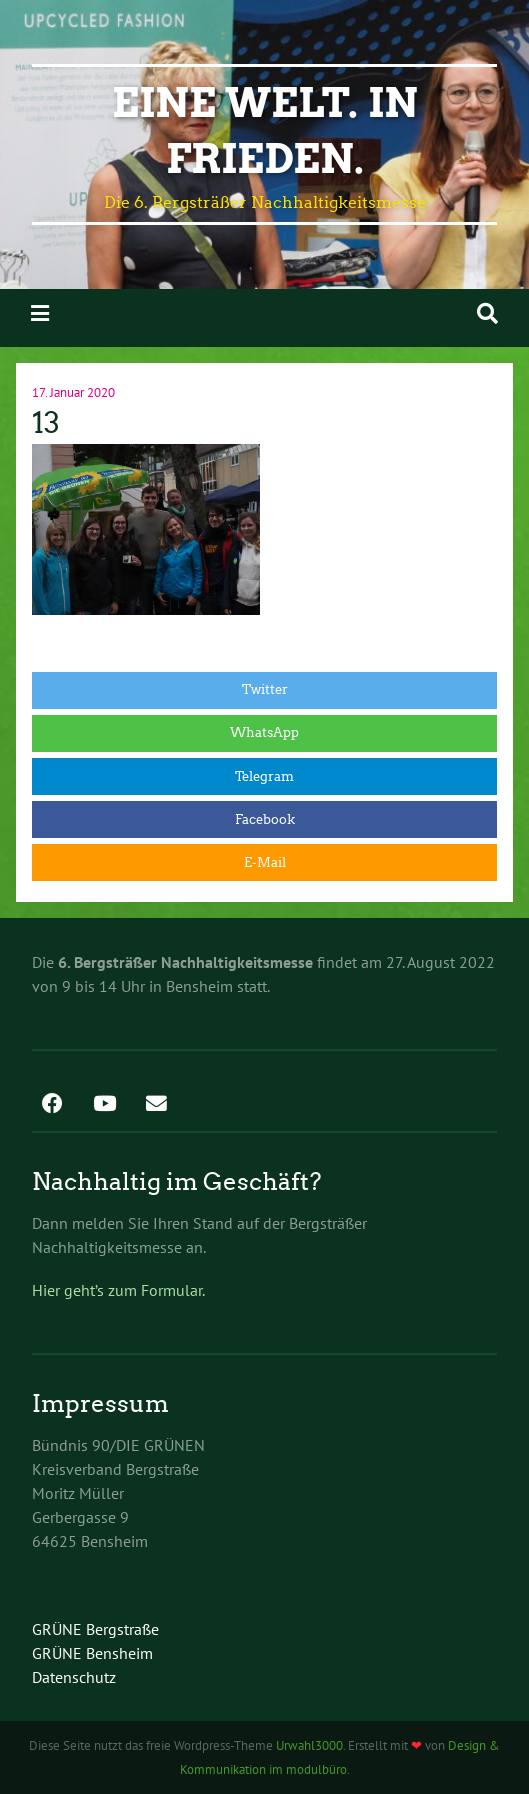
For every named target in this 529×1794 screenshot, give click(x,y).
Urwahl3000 (309, 1745)
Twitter (265, 689)
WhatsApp (264, 732)
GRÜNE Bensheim (92, 1653)
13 (46, 423)
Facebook (265, 819)
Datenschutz (74, 1677)
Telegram (264, 776)
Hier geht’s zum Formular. (118, 1290)
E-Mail (265, 862)
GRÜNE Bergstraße (95, 1629)
